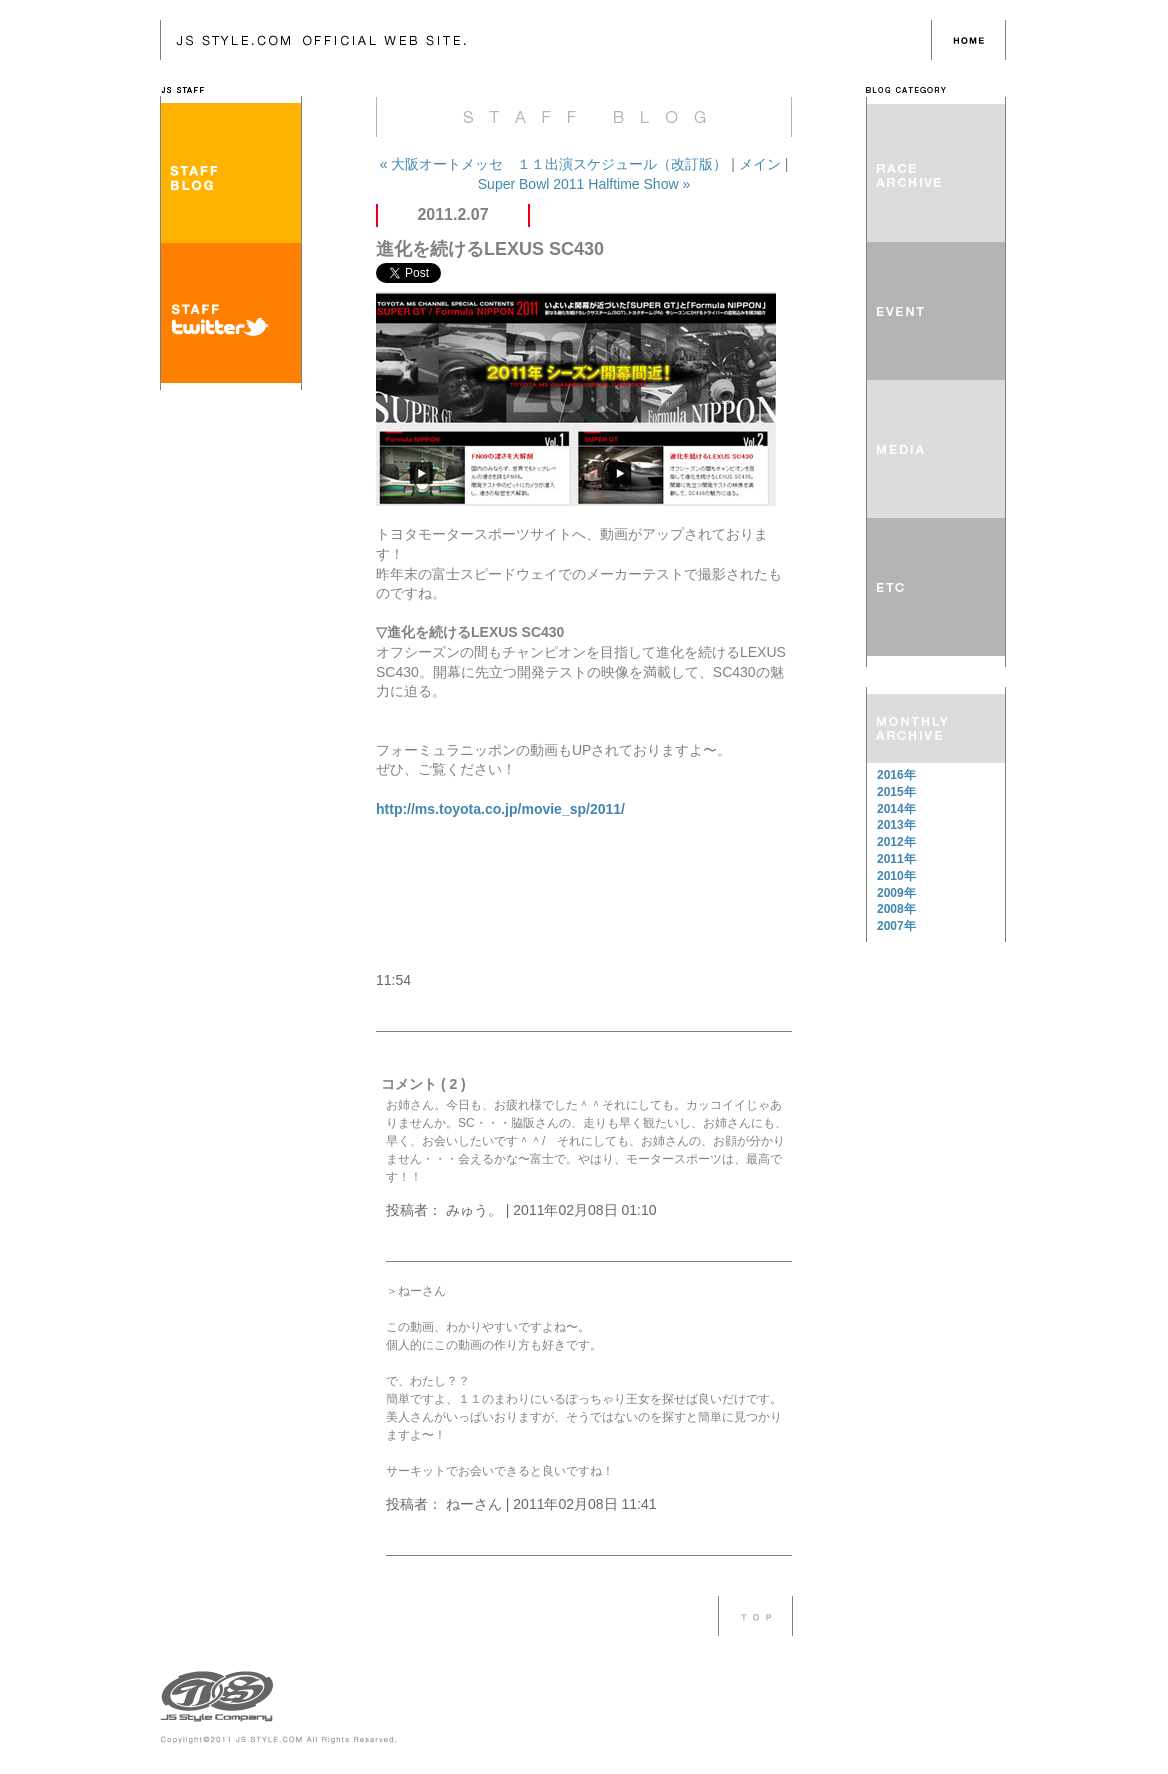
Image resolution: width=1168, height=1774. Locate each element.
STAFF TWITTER (231, 313)
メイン (760, 164)
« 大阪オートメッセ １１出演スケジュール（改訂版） (556, 164)
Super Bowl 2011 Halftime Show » (584, 184)
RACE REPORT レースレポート (936, 173)
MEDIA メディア (936, 449)
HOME (968, 40)
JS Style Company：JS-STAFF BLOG (546, 40)
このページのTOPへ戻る (755, 1616)
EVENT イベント (936, 311)
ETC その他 (936, 587)
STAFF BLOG (231, 173)
